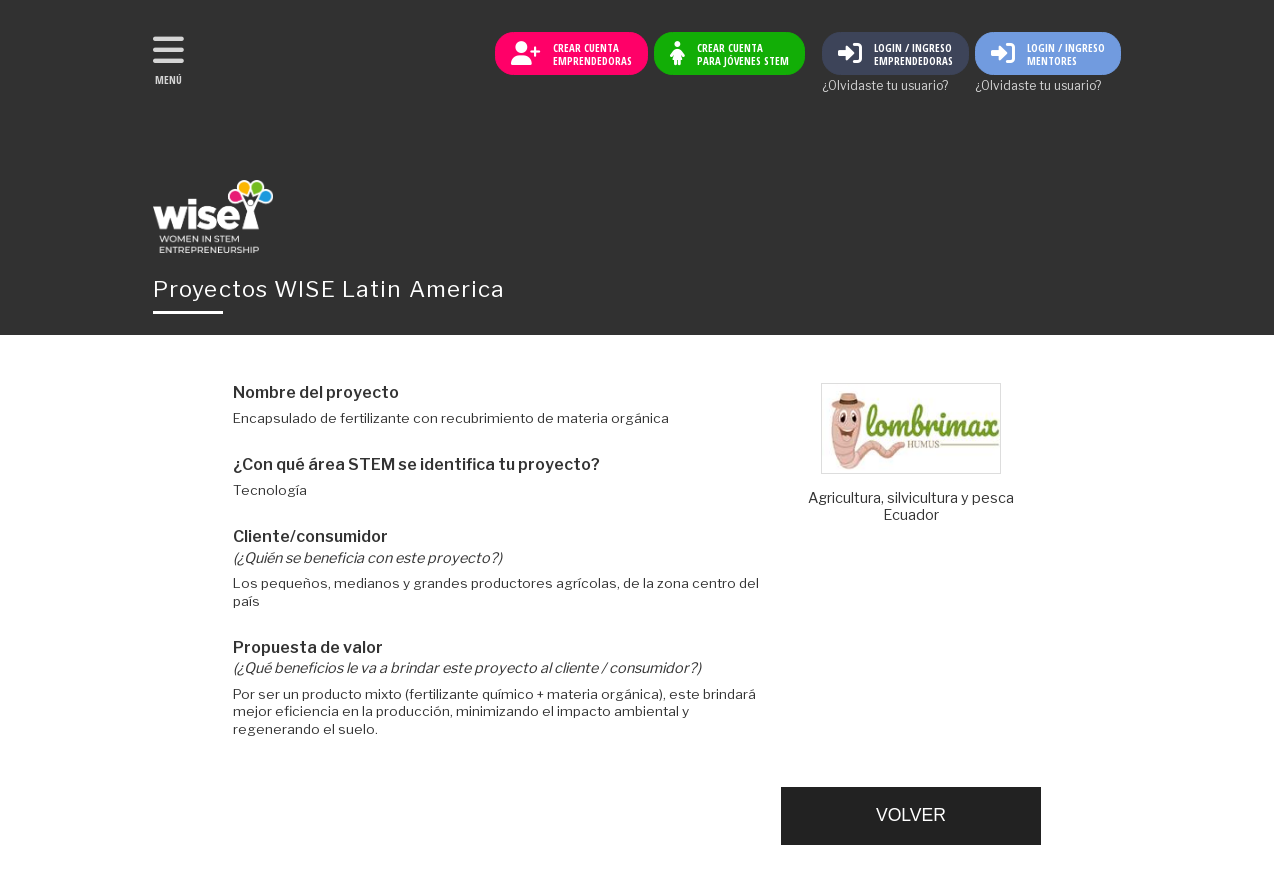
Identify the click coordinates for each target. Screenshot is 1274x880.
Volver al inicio (213, 216)
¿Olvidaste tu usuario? (885, 86)
